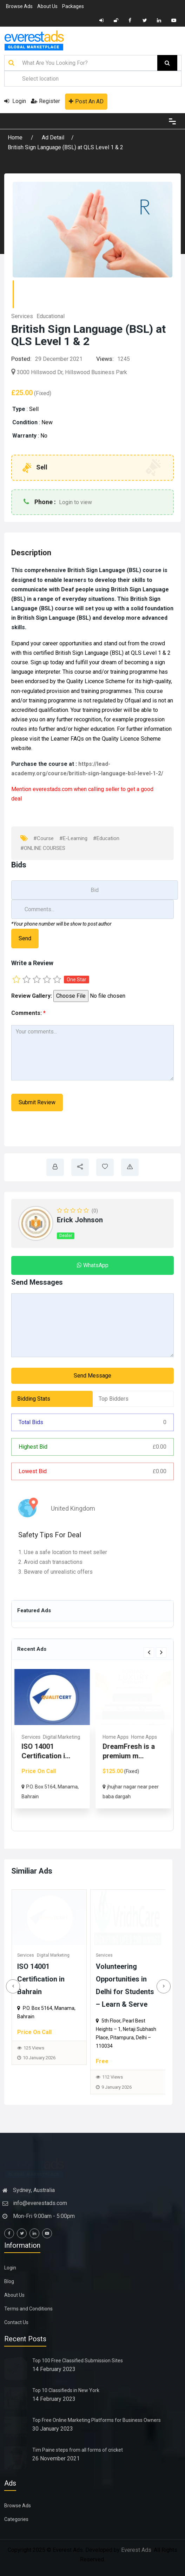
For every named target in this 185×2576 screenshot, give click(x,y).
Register (45, 101)
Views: (105, 358)
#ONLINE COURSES (42, 848)
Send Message (92, 1375)
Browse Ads (19, 6)
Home (16, 137)
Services (22, 316)
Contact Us (16, 2322)
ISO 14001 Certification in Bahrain (41, 1979)
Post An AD (86, 101)
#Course (43, 838)
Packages (73, 6)
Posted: (21, 358)
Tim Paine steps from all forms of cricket (77, 2450)
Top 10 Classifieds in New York (65, 2390)
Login (15, 101)
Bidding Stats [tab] (33, 1398)
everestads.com (52, 789)
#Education (106, 838)
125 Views (34, 2048)
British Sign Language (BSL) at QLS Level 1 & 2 (65, 147)
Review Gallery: (31, 995)
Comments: (28, 1013)
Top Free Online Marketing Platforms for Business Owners (96, 2420)
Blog (9, 2281)
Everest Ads (136, 2550)
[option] (52, 1743)
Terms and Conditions (28, 2308)
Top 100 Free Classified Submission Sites (77, 2360)
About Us (47, 6)
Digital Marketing (54, 1955)
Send (25, 938)
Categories (16, 2519)
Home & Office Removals (49, 1747)
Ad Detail (53, 137)
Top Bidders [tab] (113, 1398)
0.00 (159, 1446)
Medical (132, 1737)
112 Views (113, 2077)
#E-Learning (73, 838)
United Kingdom (69, 1508)
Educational (51, 316)
